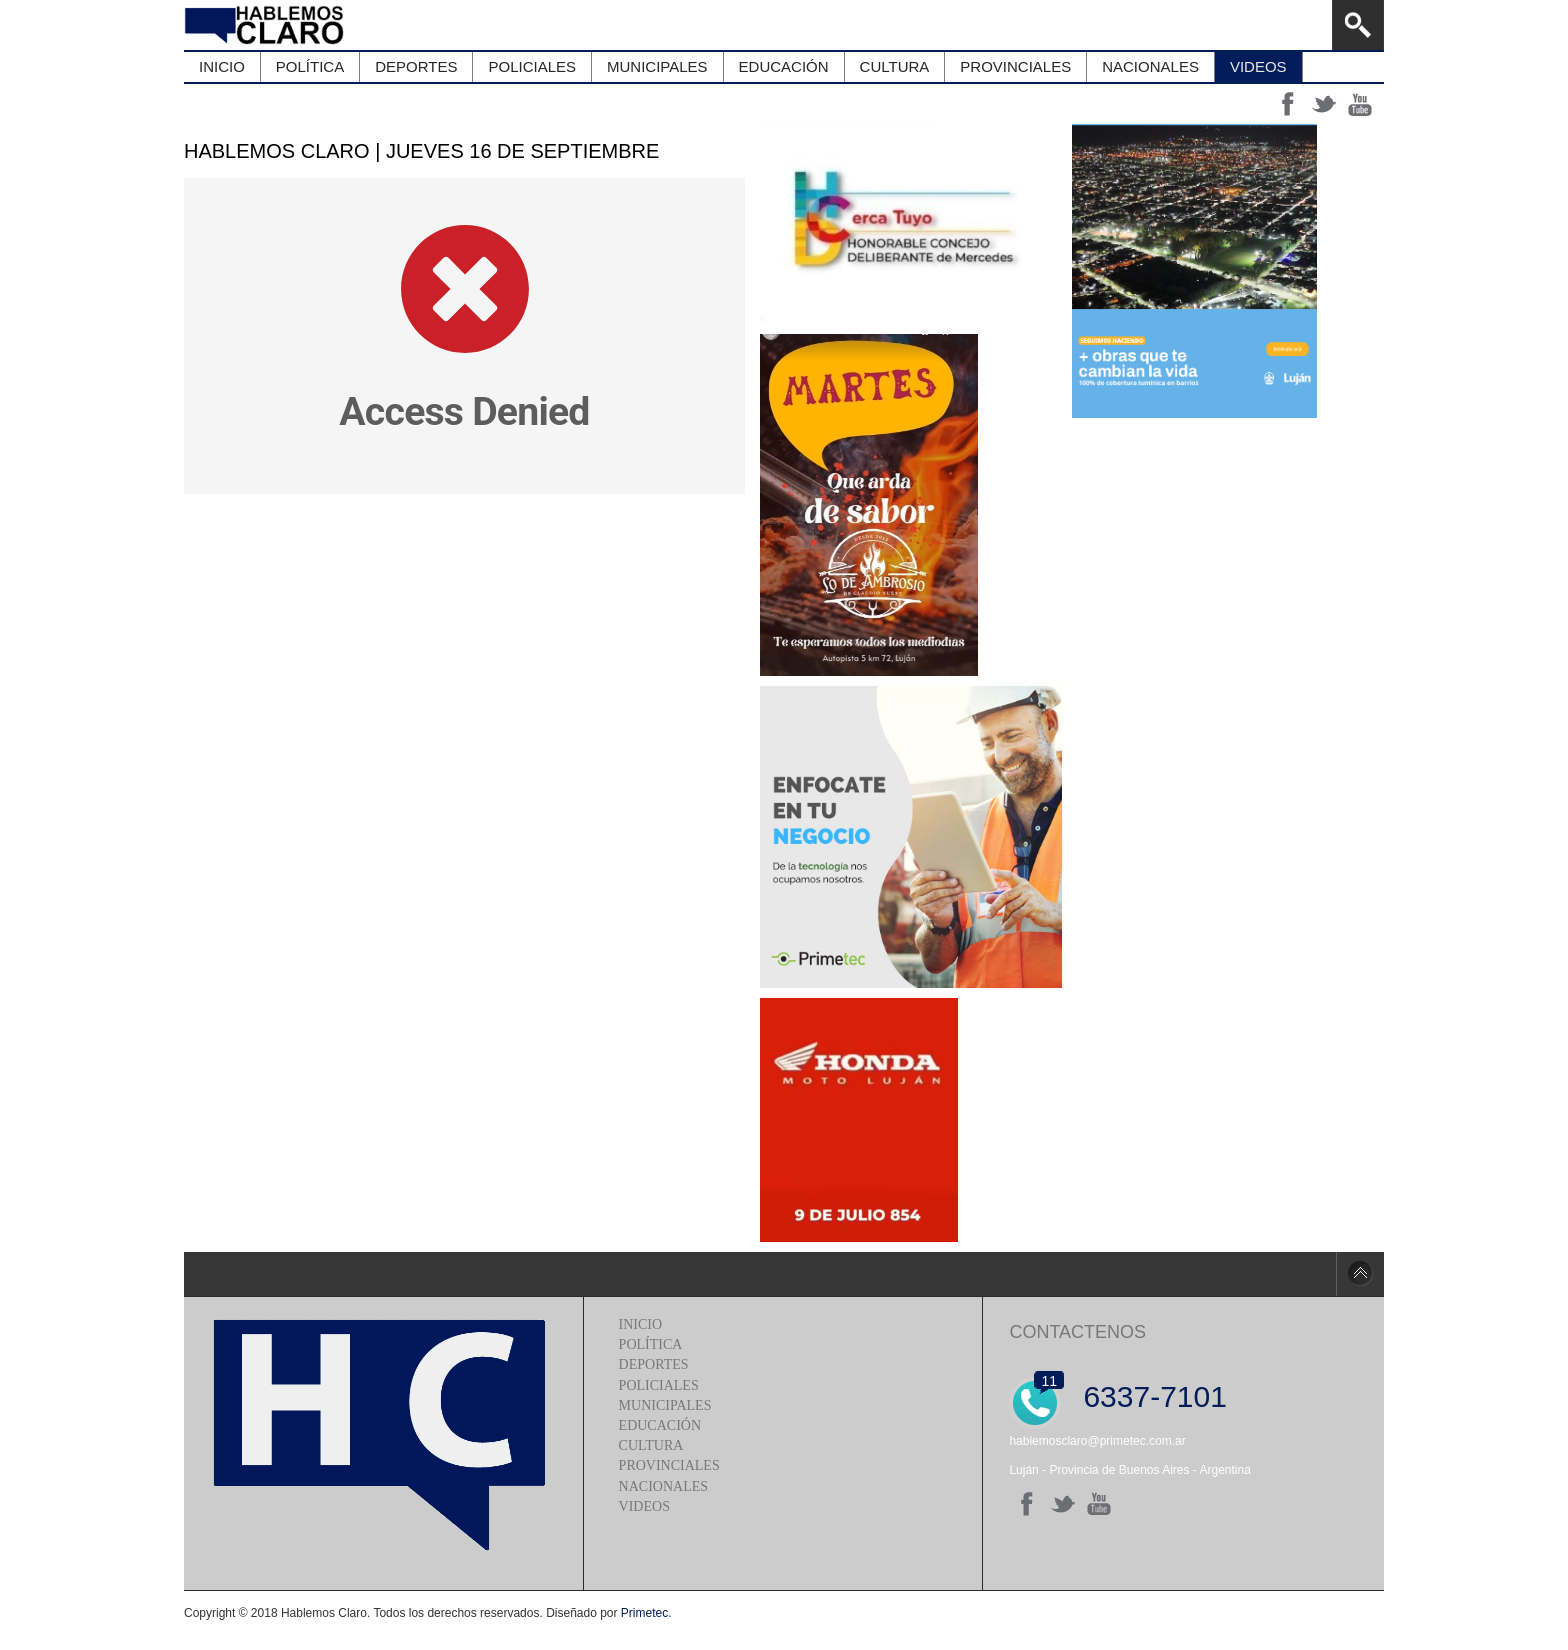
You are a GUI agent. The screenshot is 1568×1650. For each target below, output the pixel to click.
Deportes (654, 1364)
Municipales (665, 1405)
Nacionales (663, 1486)
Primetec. (646, 1613)
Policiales (659, 1385)
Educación (660, 1425)
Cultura (651, 1445)
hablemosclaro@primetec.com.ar (1097, 1441)
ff (1288, 104)
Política (651, 1344)
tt (1324, 104)
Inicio (641, 1324)
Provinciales (669, 1465)
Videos (644, 1506)
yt (1360, 104)
